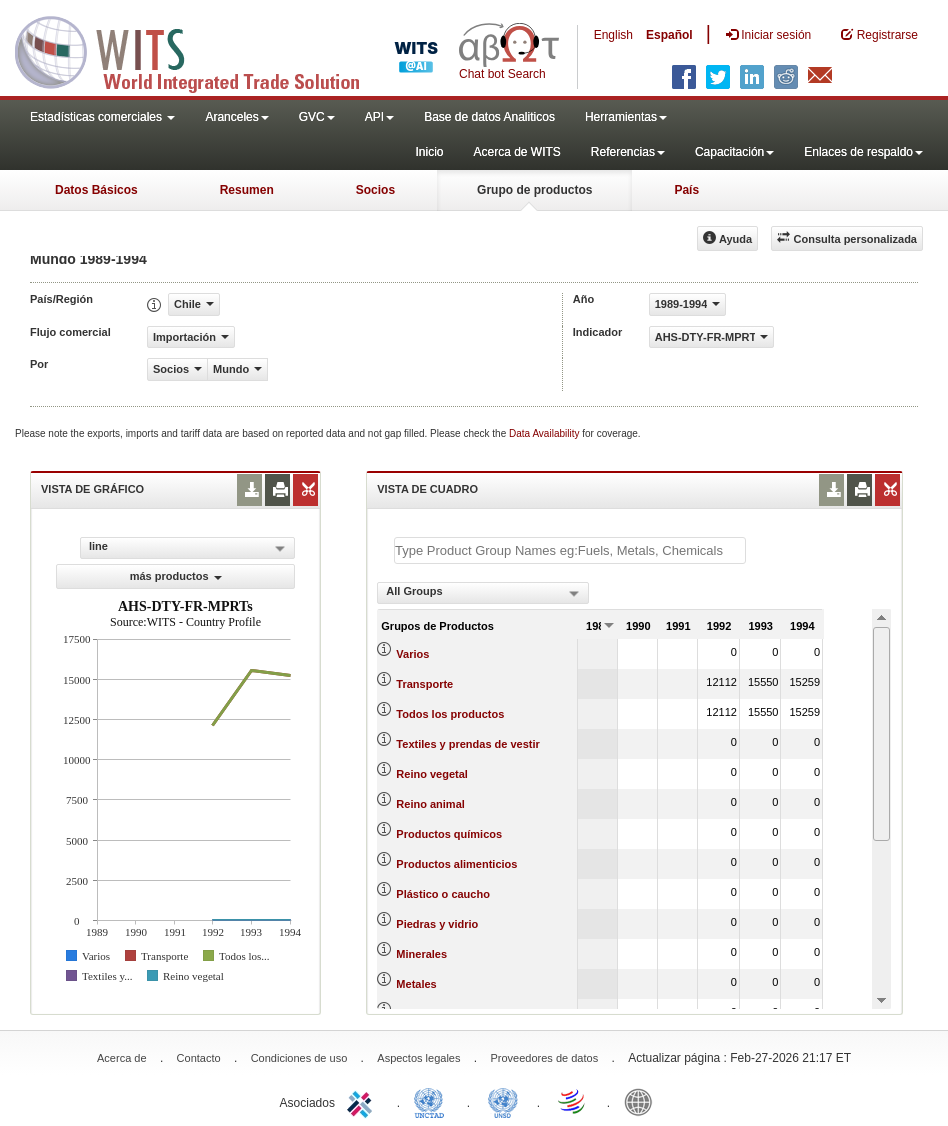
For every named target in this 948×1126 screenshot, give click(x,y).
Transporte (424, 684)
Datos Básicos (96, 190)
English (613, 35)
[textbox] (570, 550)
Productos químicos (449, 834)
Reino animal (430, 804)
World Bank (643, 1101)
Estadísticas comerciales (102, 117)
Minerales (421, 954)
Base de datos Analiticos (489, 117)
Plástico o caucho (443, 894)
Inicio (429, 152)
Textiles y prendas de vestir (467, 744)
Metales (416, 984)
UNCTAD (433, 1101)
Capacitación (734, 152)
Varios (412, 654)
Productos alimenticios (456, 864)
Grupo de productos (534, 190)
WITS (200, 50)
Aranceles (236, 117)
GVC (317, 117)
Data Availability (545, 433)
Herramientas (626, 117)
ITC (363, 1101)
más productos (176, 576)
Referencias (628, 152)
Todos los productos (450, 714)
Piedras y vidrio (437, 924)
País (686, 190)
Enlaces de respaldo (863, 152)
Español (669, 35)
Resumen (247, 190)
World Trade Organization (573, 1101)
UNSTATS (503, 1101)
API (379, 117)
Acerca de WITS (516, 152)
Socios (375, 190)
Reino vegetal (432, 774)
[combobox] (483, 593)
